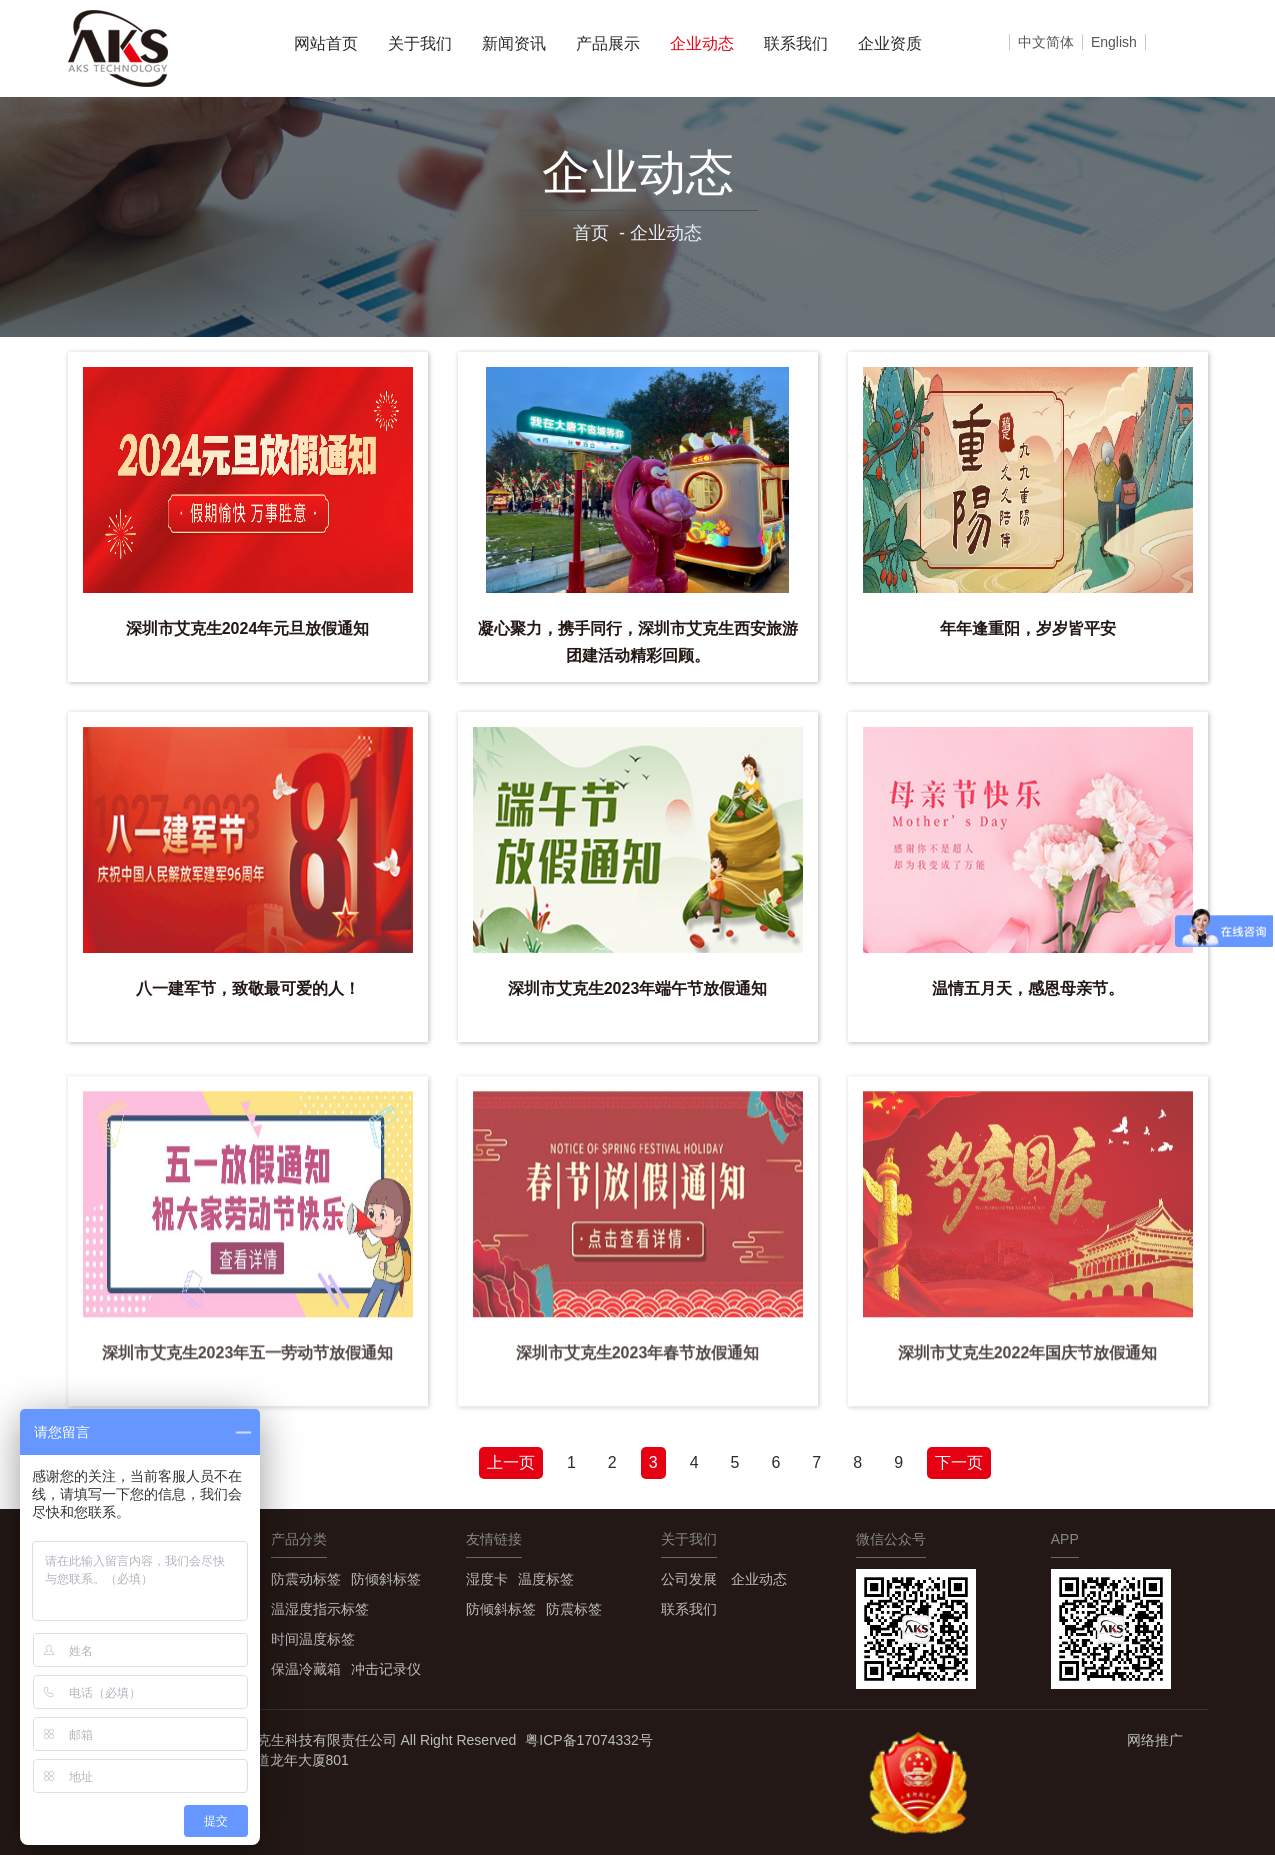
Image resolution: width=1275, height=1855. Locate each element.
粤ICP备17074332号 (589, 1740)
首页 (591, 233)
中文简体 (1046, 42)
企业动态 (702, 43)
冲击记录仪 (386, 1669)
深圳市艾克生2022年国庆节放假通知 (1028, 1362)
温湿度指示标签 (320, 1609)
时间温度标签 (313, 1639)
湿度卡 (487, 1579)
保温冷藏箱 (306, 1669)
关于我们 (420, 43)
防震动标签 (306, 1579)
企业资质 (890, 43)
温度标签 (546, 1579)
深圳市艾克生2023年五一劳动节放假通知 (248, 1362)
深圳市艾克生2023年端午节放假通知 (638, 988)
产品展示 (608, 43)
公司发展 (689, 1579)
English (1114, 42)
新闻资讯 (514, 43)
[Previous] (511, 1463)
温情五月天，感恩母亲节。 (1028, 988)
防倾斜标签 (386, 1579)
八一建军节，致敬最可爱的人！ (248, 988)
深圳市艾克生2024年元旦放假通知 (248, 628)
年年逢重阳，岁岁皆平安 (1028, 628)
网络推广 (1155, 1740)
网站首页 (326, 43)
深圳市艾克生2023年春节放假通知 (638, 1362)
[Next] (959, 1463)
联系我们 (796, 43)
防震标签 (574, 1609)
